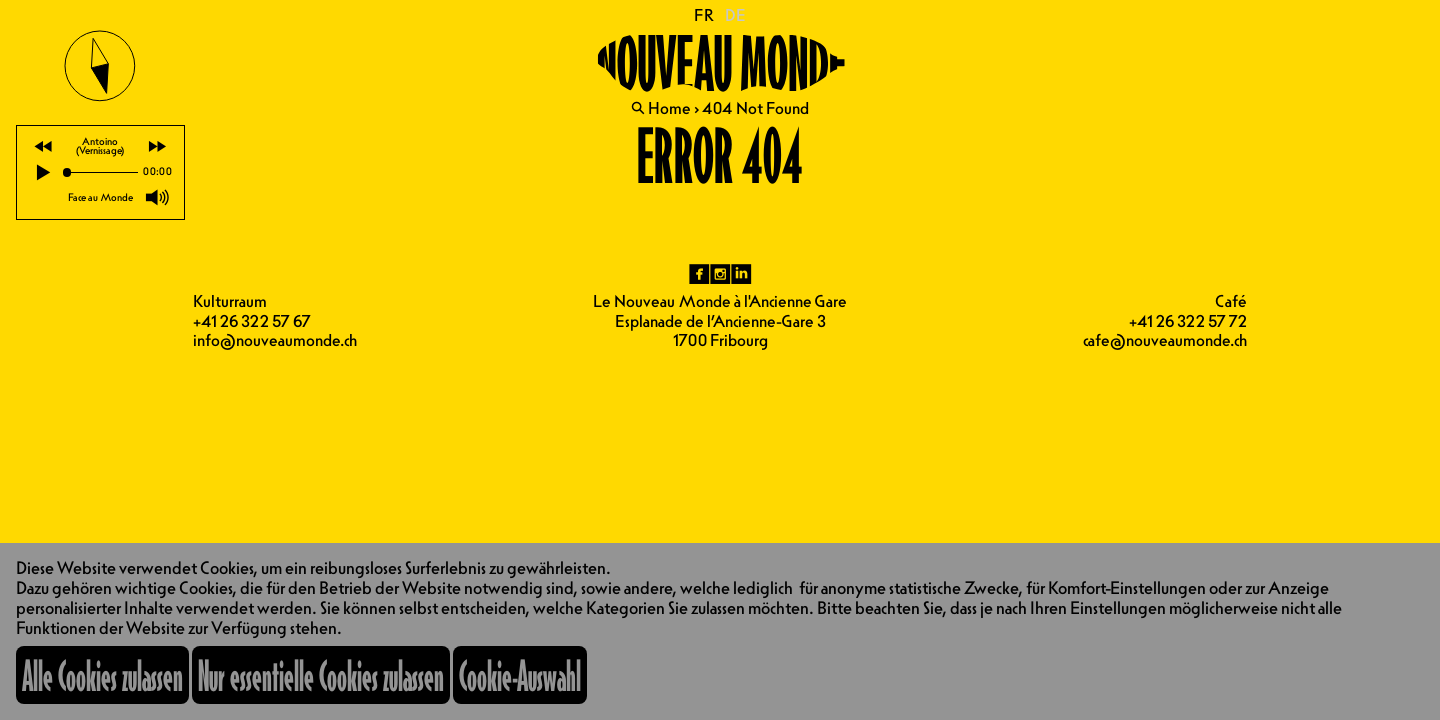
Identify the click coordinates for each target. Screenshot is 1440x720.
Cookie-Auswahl (520, 675)
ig (720, 274)
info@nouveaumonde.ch (275, 340)
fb (699, 274)
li (741, 274)
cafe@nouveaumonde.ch (1165, 340)
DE (735, 15)
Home (669, 108)
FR (704, 15)
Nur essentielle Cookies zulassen (321, 675)
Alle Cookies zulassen (102, 675)
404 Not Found (755, 108)
